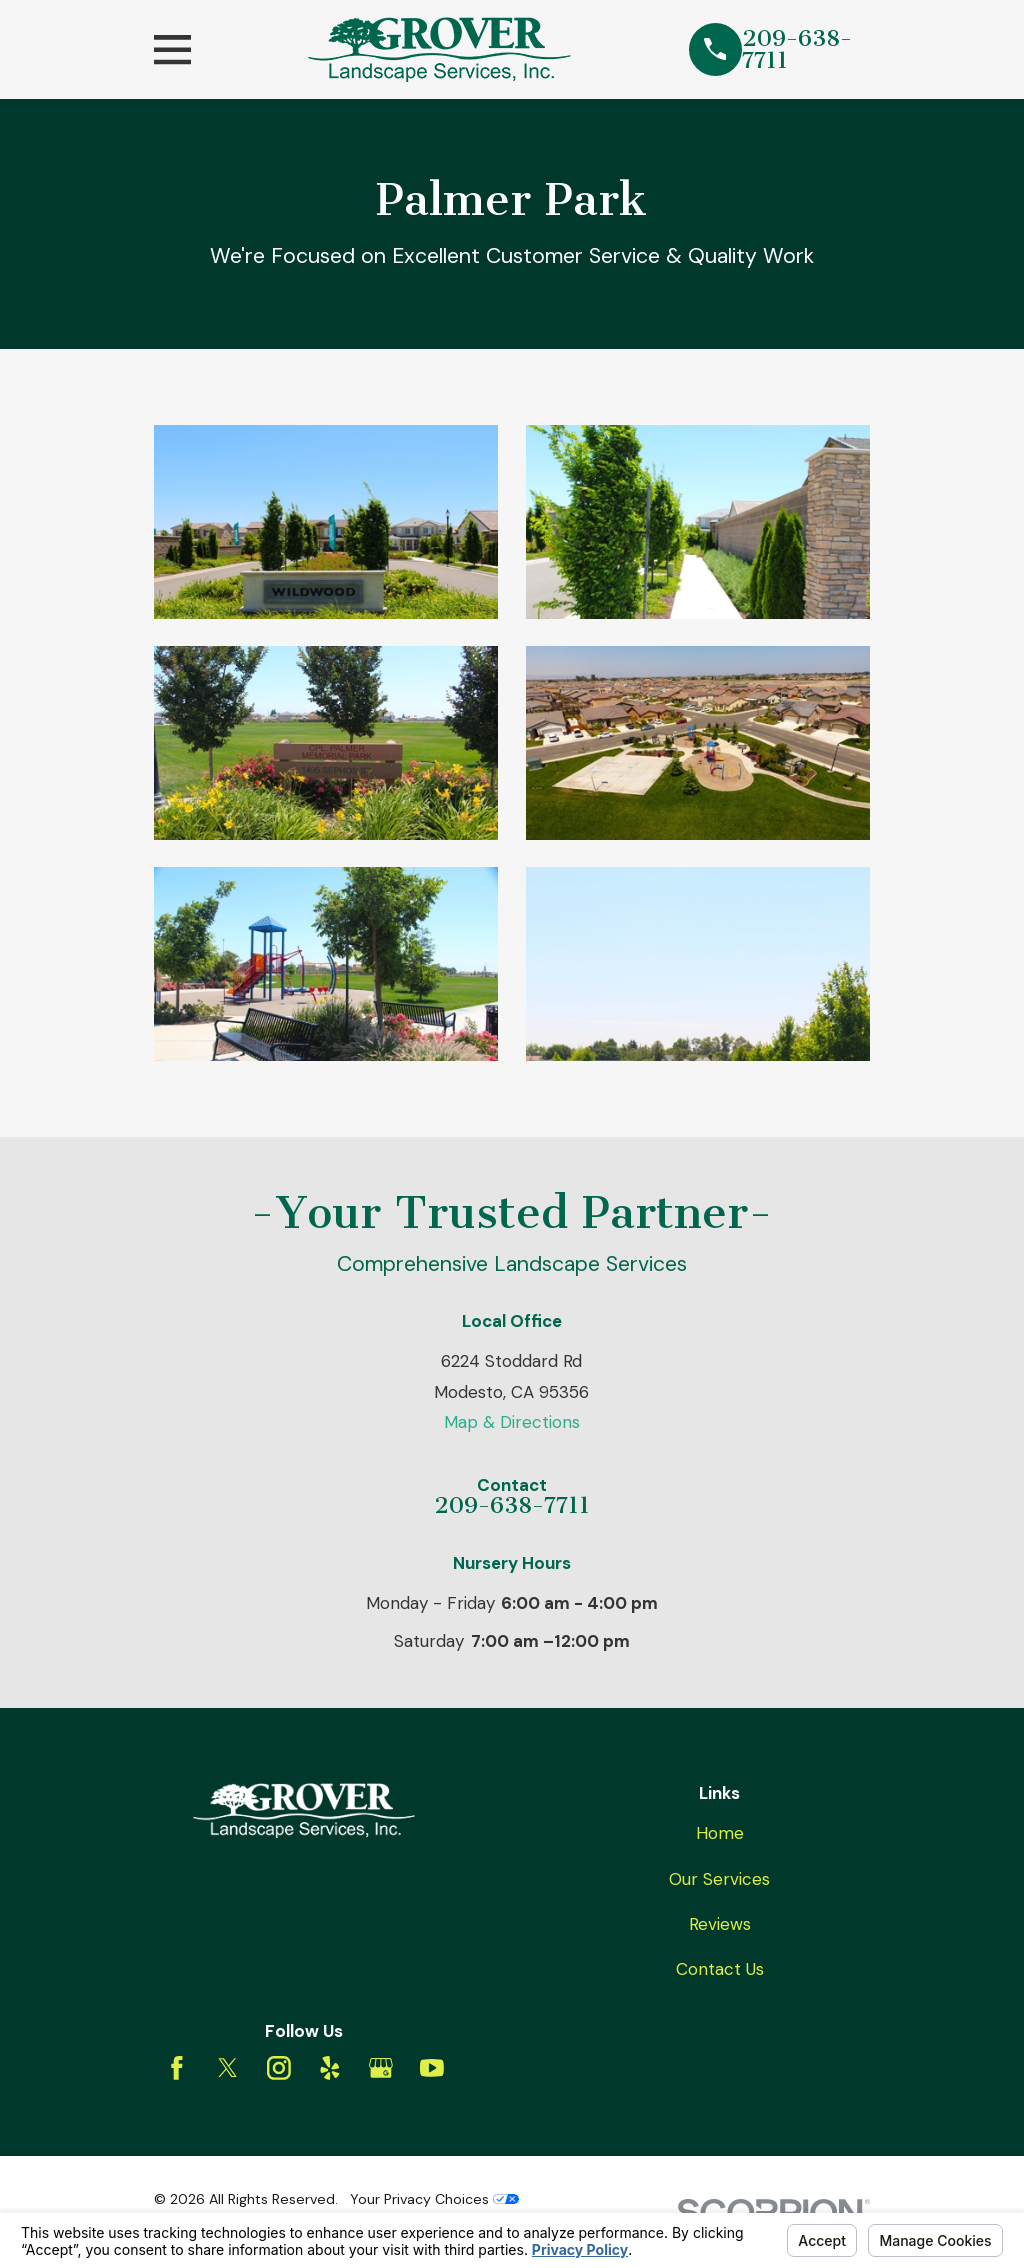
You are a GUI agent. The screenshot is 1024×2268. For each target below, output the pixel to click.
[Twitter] (228, 2068)
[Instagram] (279, 2068)
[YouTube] (432, 2068)
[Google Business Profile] (381, 2068)
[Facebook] (177, 2068)
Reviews (720, 1924)
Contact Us (720, 1969)
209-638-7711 (797, 49)
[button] (326, 522)
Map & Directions (512, 1422)
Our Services (719, 1879)
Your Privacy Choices (434, 2199)
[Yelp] (330, 2068)
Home (720, 1833)
